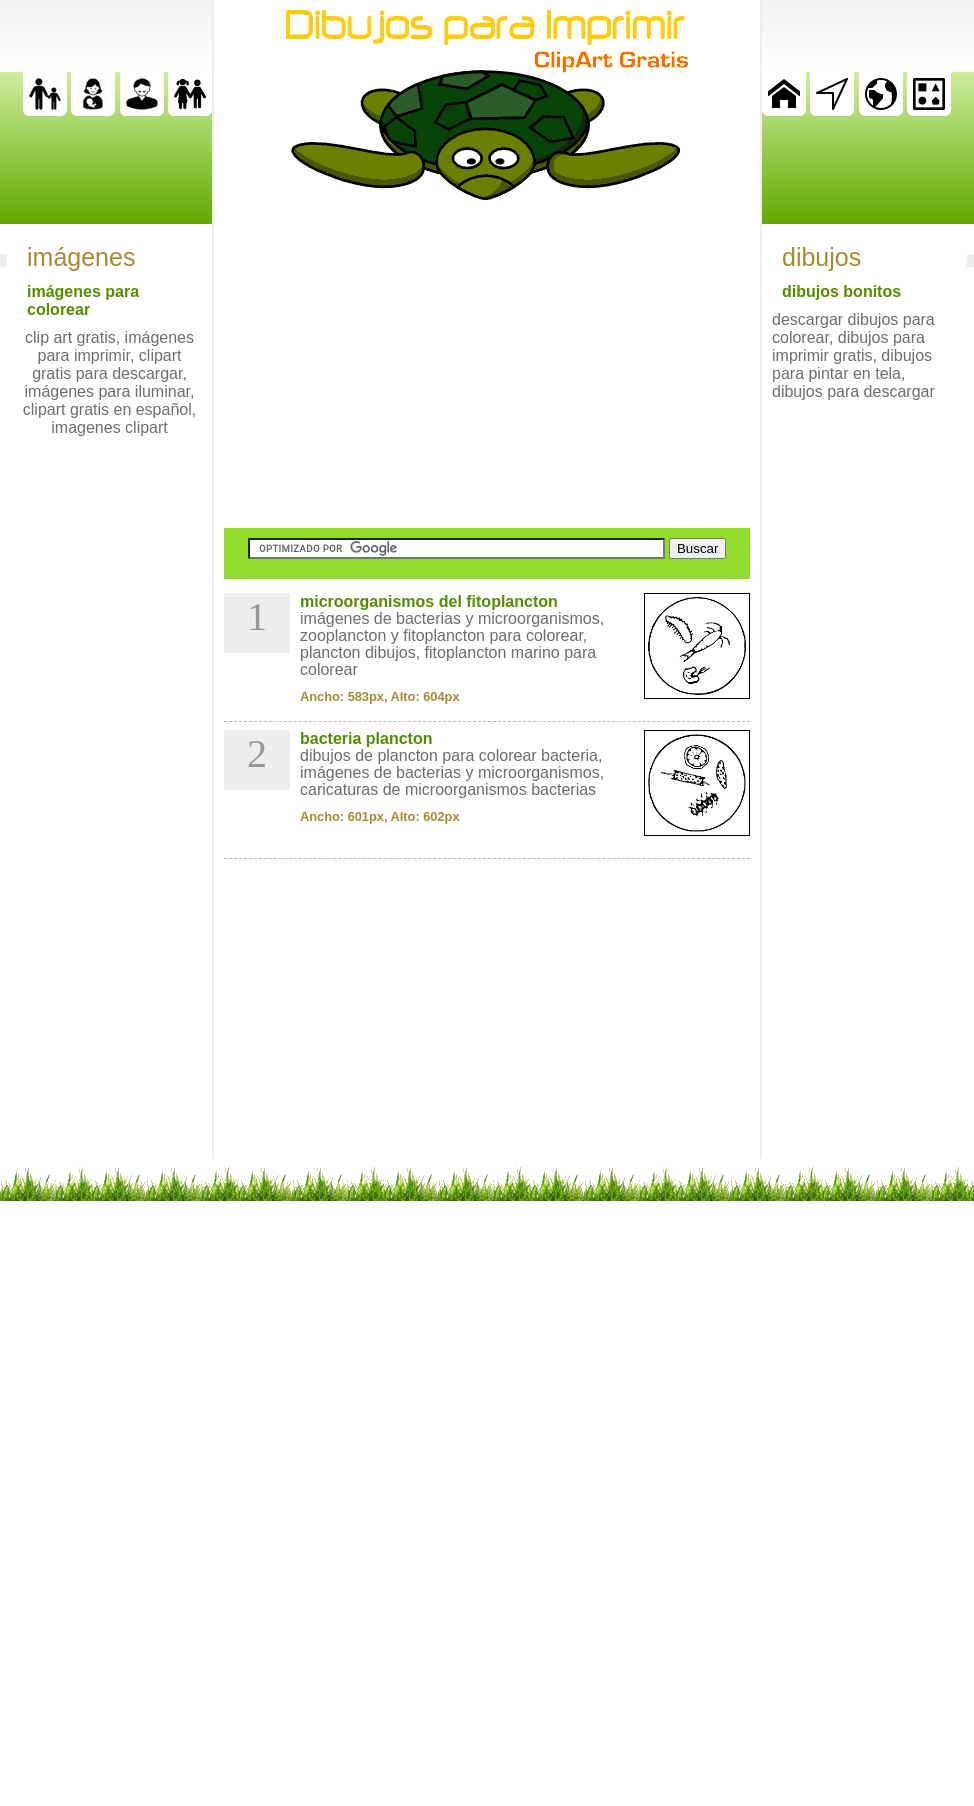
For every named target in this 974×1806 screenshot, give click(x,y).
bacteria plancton (366, 738)
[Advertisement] (487, 364)
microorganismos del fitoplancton (429, 601)
